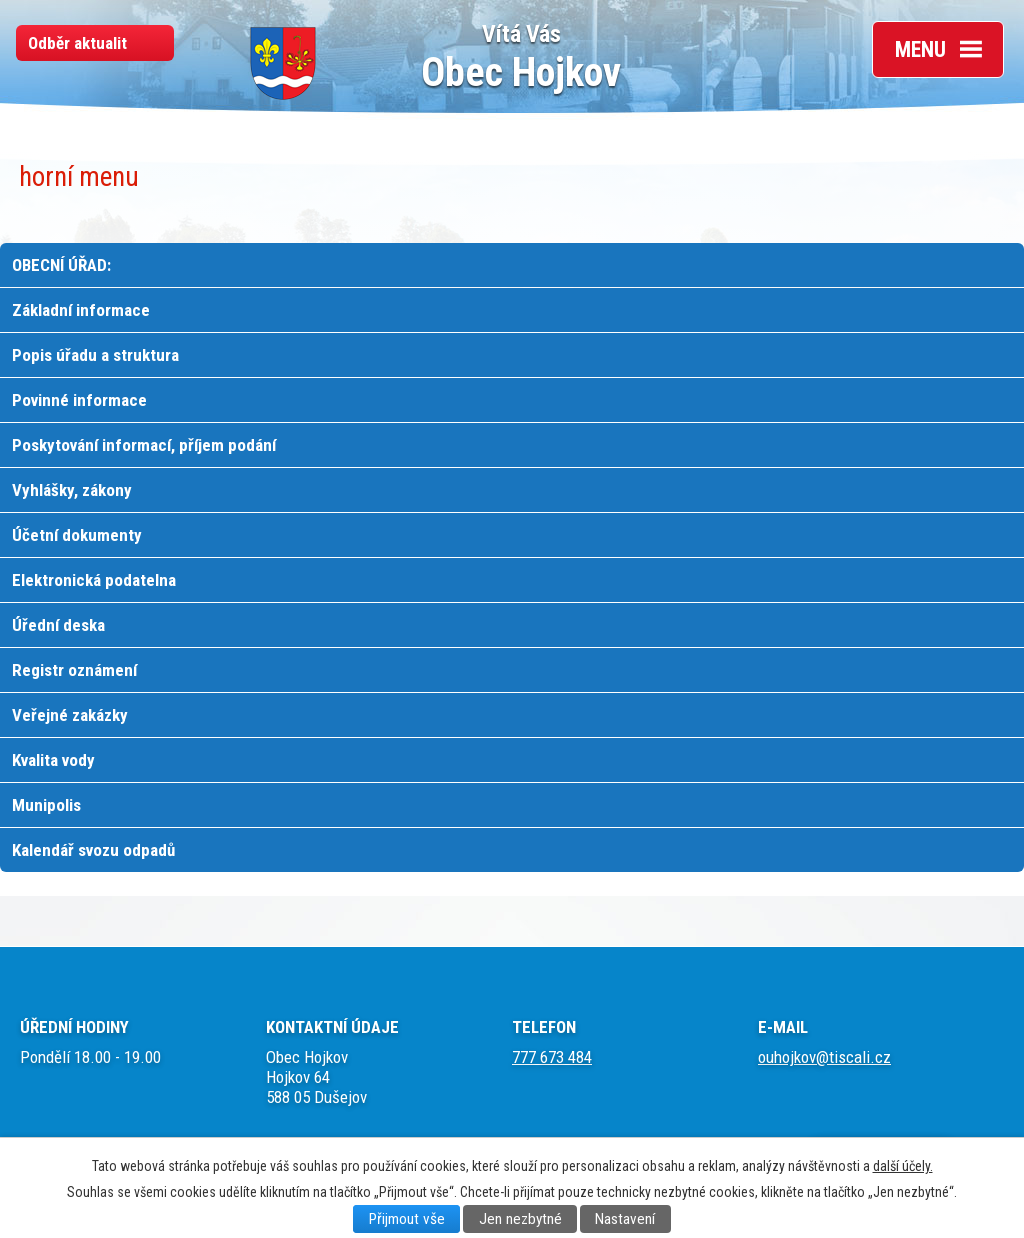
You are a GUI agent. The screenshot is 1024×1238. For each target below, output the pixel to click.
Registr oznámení (74, 670)
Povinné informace (79, 400)
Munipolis (46, 805)
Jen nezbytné (520, 1219)
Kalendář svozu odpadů (93, 850)
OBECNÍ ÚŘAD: (61, 265)
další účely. (903, 1166)
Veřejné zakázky (70, 715)
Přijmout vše (407, 1219)
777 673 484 (552, 1057)
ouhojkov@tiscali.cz (824, 1057)
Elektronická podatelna (94, 580)
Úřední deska (58, 625)
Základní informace (81, 310)
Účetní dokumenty (77, 535)
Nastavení (625, 1219)
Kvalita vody (53, 760)
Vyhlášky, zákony (72, 490)
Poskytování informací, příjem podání (144, 445)
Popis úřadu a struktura (95, 355)
